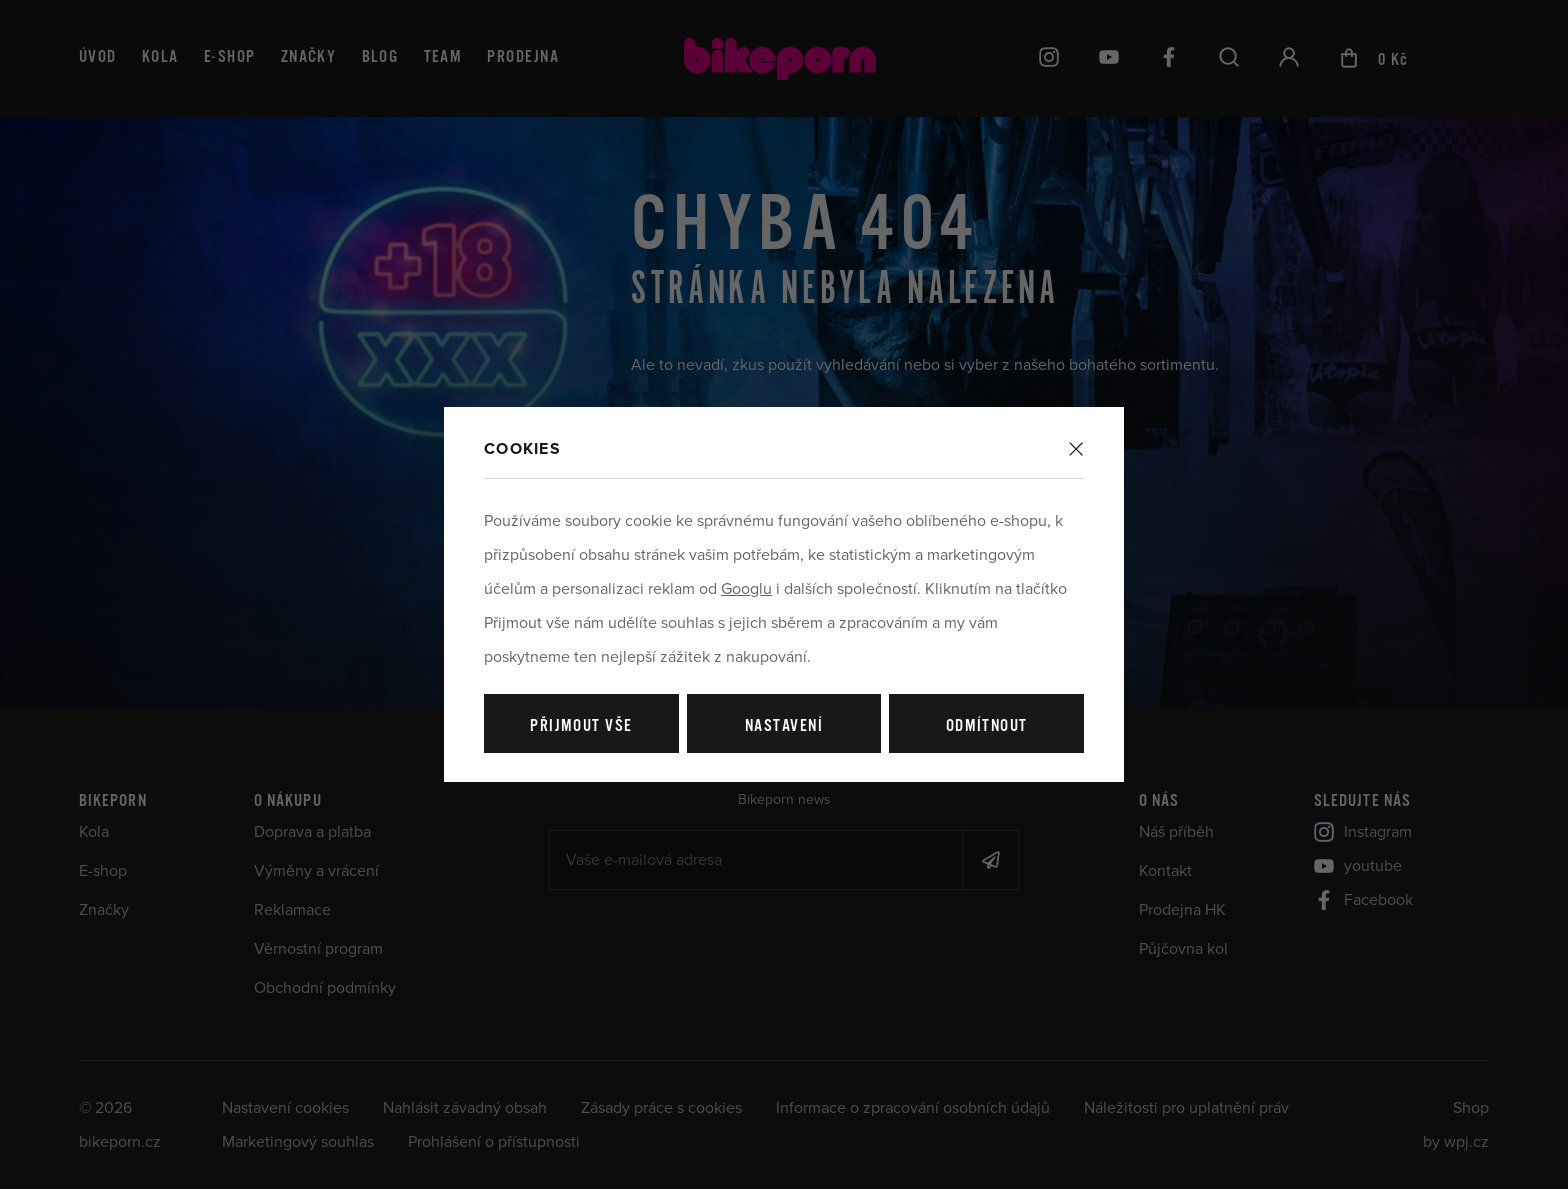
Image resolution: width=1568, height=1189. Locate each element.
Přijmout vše (581, 726)
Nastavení (784, 726)
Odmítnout (987, 726)
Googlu (746, 589)
